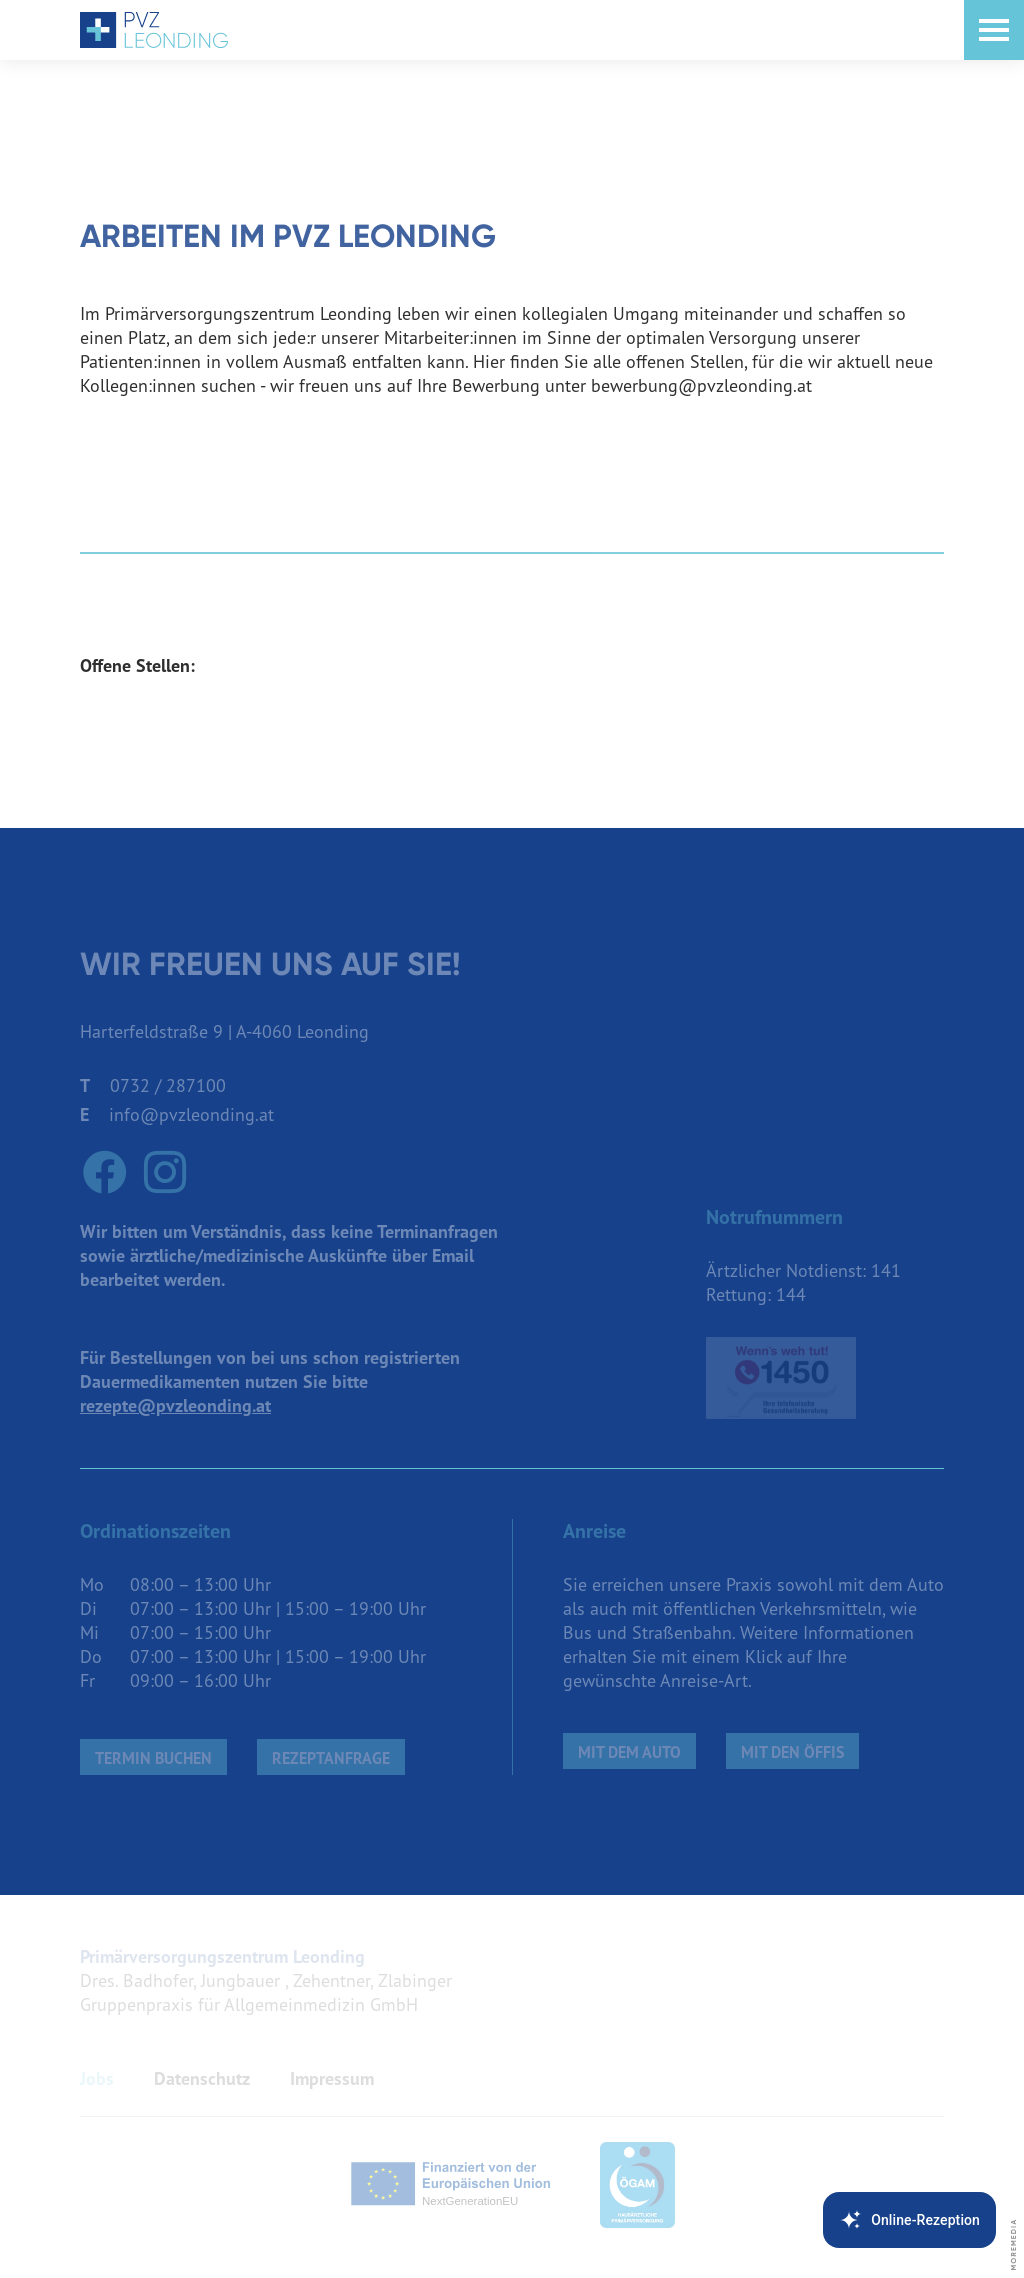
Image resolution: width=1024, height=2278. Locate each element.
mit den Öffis (792, 1752)
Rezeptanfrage (331, 1758)
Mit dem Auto (629, 1752)
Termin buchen (153, 1758)
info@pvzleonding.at (191, 1114)
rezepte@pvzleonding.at (175, 1405)
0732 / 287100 (168, 1085)
